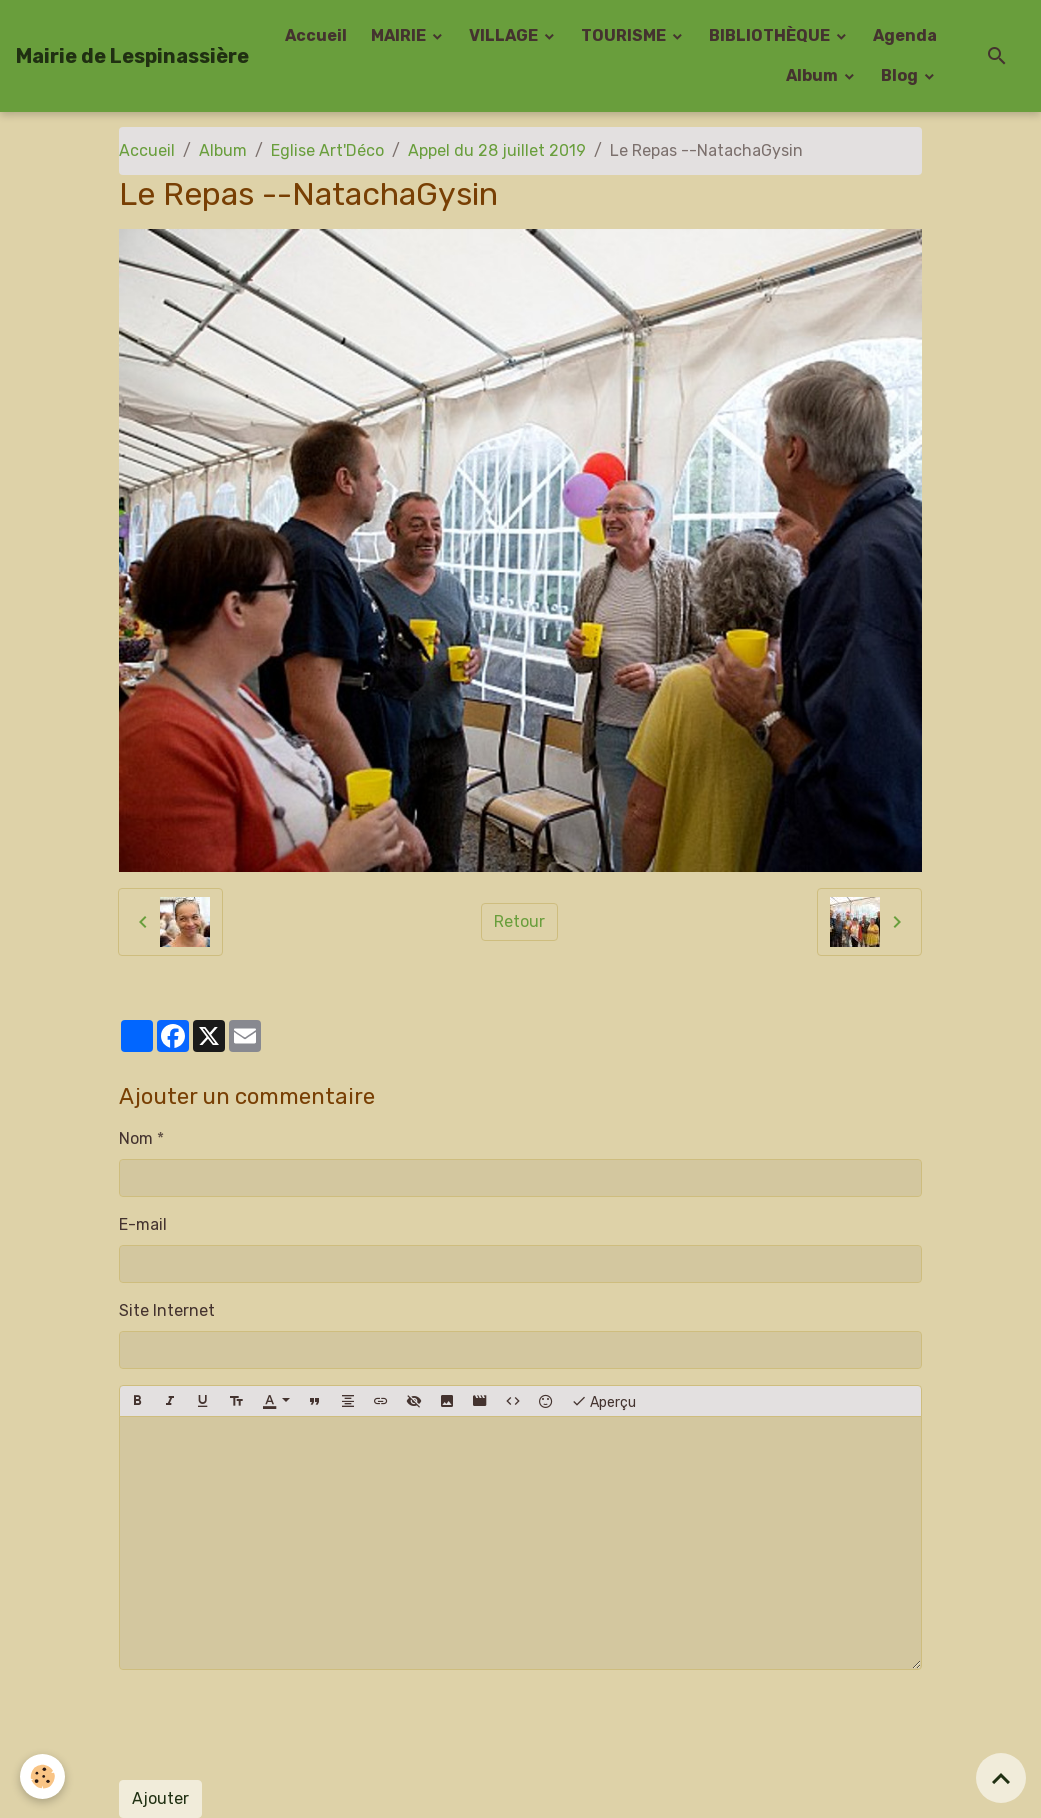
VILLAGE (505, 35)
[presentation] (271, 1725)
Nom (136, 1138)
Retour (519, 921)
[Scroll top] (1001, 1778)
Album (813, 75)
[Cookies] (42, 1776)
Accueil (316, 35)
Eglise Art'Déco (327, 150)
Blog (901, 75)
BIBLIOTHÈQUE (771, 35)
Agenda (905, 35)
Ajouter (160, 1798)
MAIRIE (400, 35)
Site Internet (167, 1310)
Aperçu (603, 1401)
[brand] (132, 56)
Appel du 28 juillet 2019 (497, 150)
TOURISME (625, 35)
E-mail (143, 1224)
